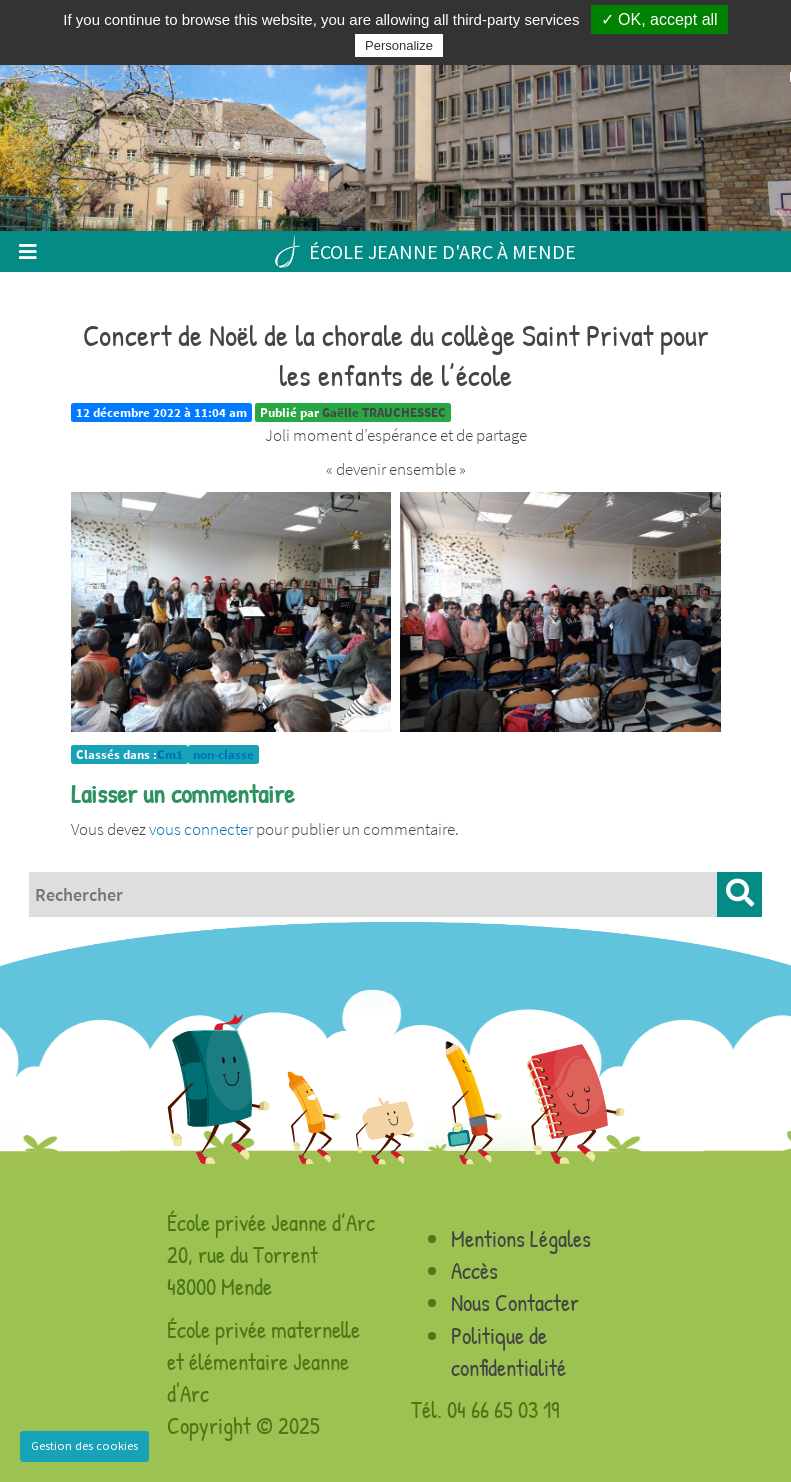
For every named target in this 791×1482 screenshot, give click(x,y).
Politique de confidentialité (508, 1351)
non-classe (223, 754)
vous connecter (201, 829)
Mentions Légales (521, 1238)
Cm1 (170, 754)
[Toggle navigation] (27, 251)
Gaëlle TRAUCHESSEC (384, 412)
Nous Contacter (515, 1302)
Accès (474, 1270)
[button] (739, 894)
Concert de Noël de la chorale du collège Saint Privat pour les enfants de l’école (396, 355)
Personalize (399, 45)
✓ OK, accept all (659, 19)
